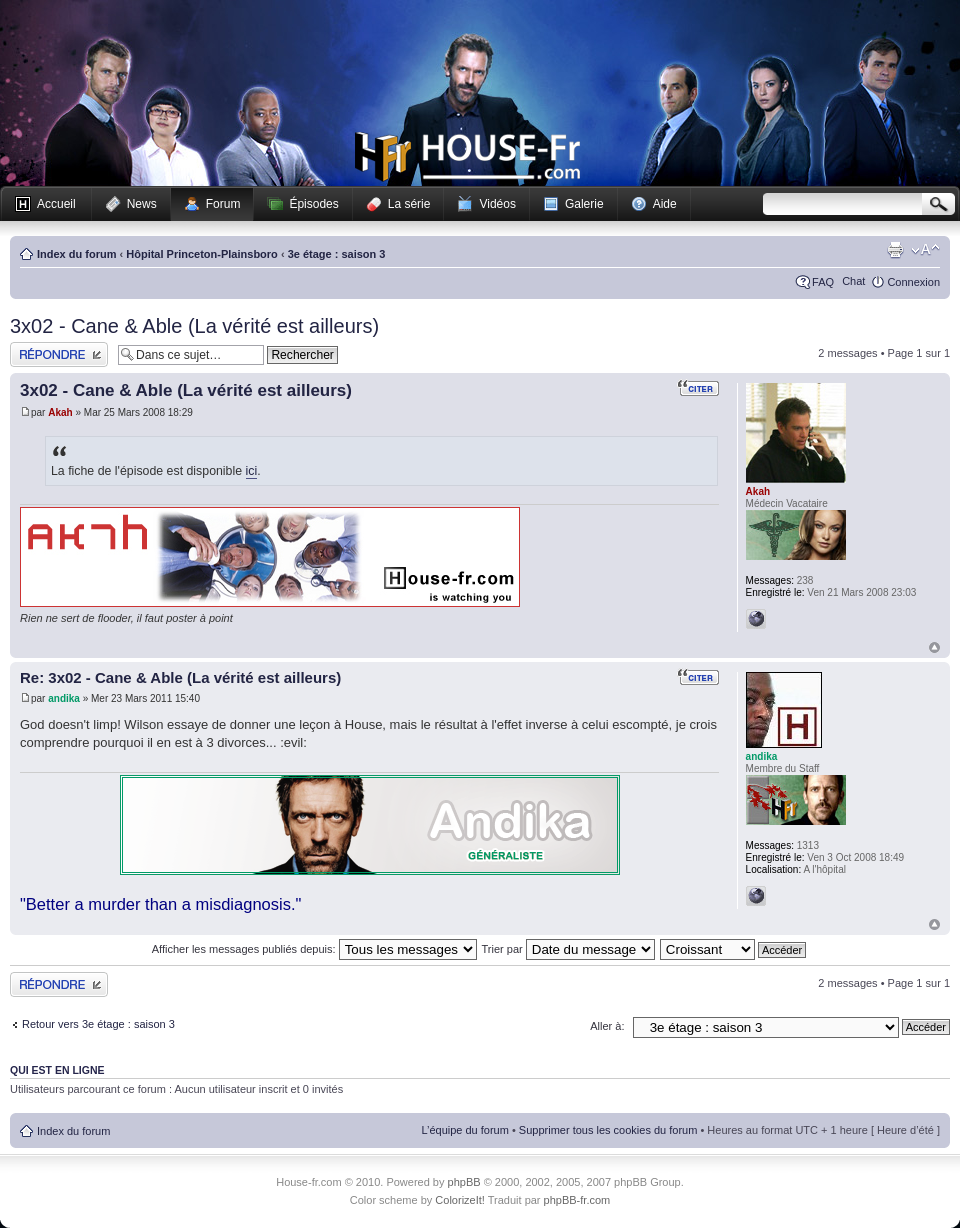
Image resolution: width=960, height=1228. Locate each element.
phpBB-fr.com (577, 1200)
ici (252, 471)
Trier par (568, 949)
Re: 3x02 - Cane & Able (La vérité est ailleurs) (180, 677)
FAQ (823, 282)
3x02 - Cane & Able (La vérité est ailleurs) (194, 326)
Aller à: (607, 1026)
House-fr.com (467, 157)
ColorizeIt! (460, 1200)
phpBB (464, 1182)
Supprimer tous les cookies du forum (608, 1130)
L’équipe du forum (464, 1130)
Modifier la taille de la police (925, 250)
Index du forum (76, 254)
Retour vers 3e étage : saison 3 (98, 1024)
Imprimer (895, 250)
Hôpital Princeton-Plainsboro (202, 254)
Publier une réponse (59, 354)
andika (64, 698)
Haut (934, 647)
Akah (60, 412)
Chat (853, 281)
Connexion (913, 282)
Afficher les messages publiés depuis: (314, 949)
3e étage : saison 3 (337, 254)
